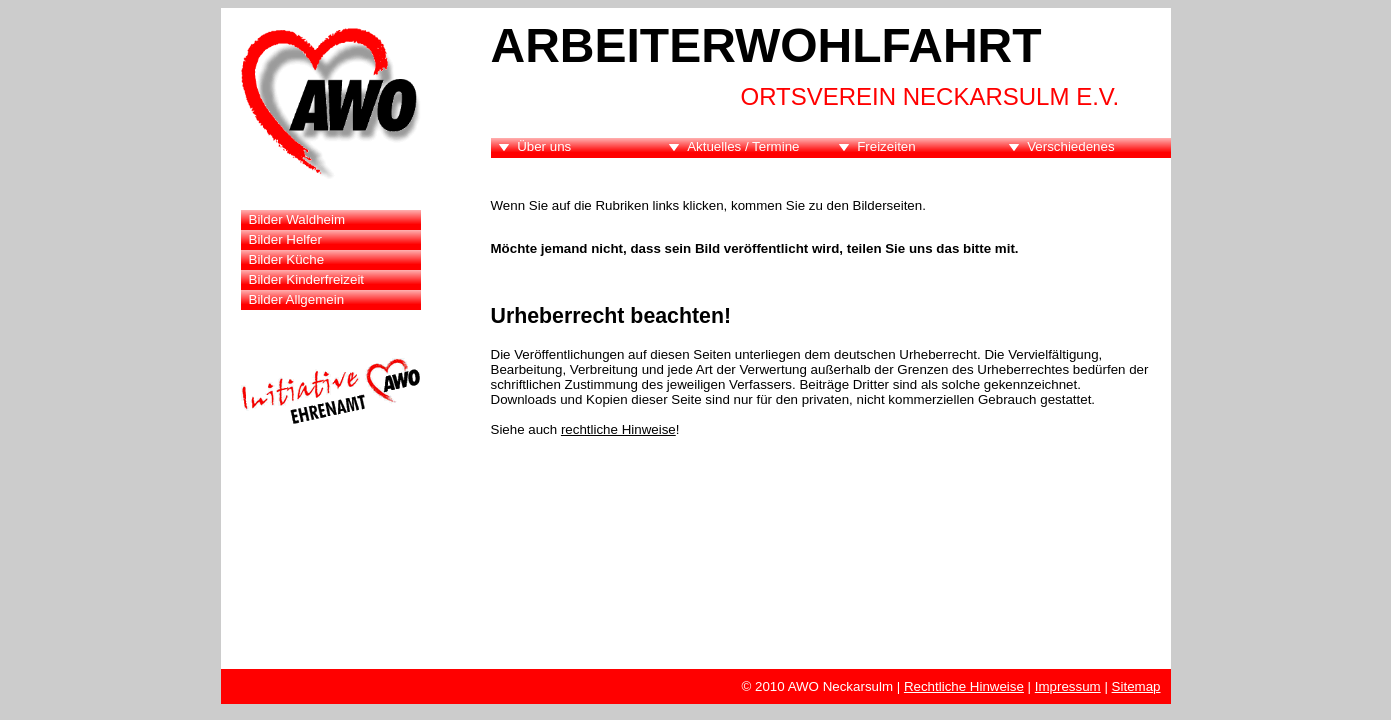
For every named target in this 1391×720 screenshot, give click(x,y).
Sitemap (1136, 686)
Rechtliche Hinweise (964, 686)
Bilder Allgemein (297, 299)
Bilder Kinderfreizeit (307, 279)
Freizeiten (886, 146)
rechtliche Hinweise (618, 429)
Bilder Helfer (285, 239)
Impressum (1068, 686)
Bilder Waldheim (297, 219)
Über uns (544, 146)
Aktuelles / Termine (743, 146)
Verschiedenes (1070, 146)
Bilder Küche (287, 259)
